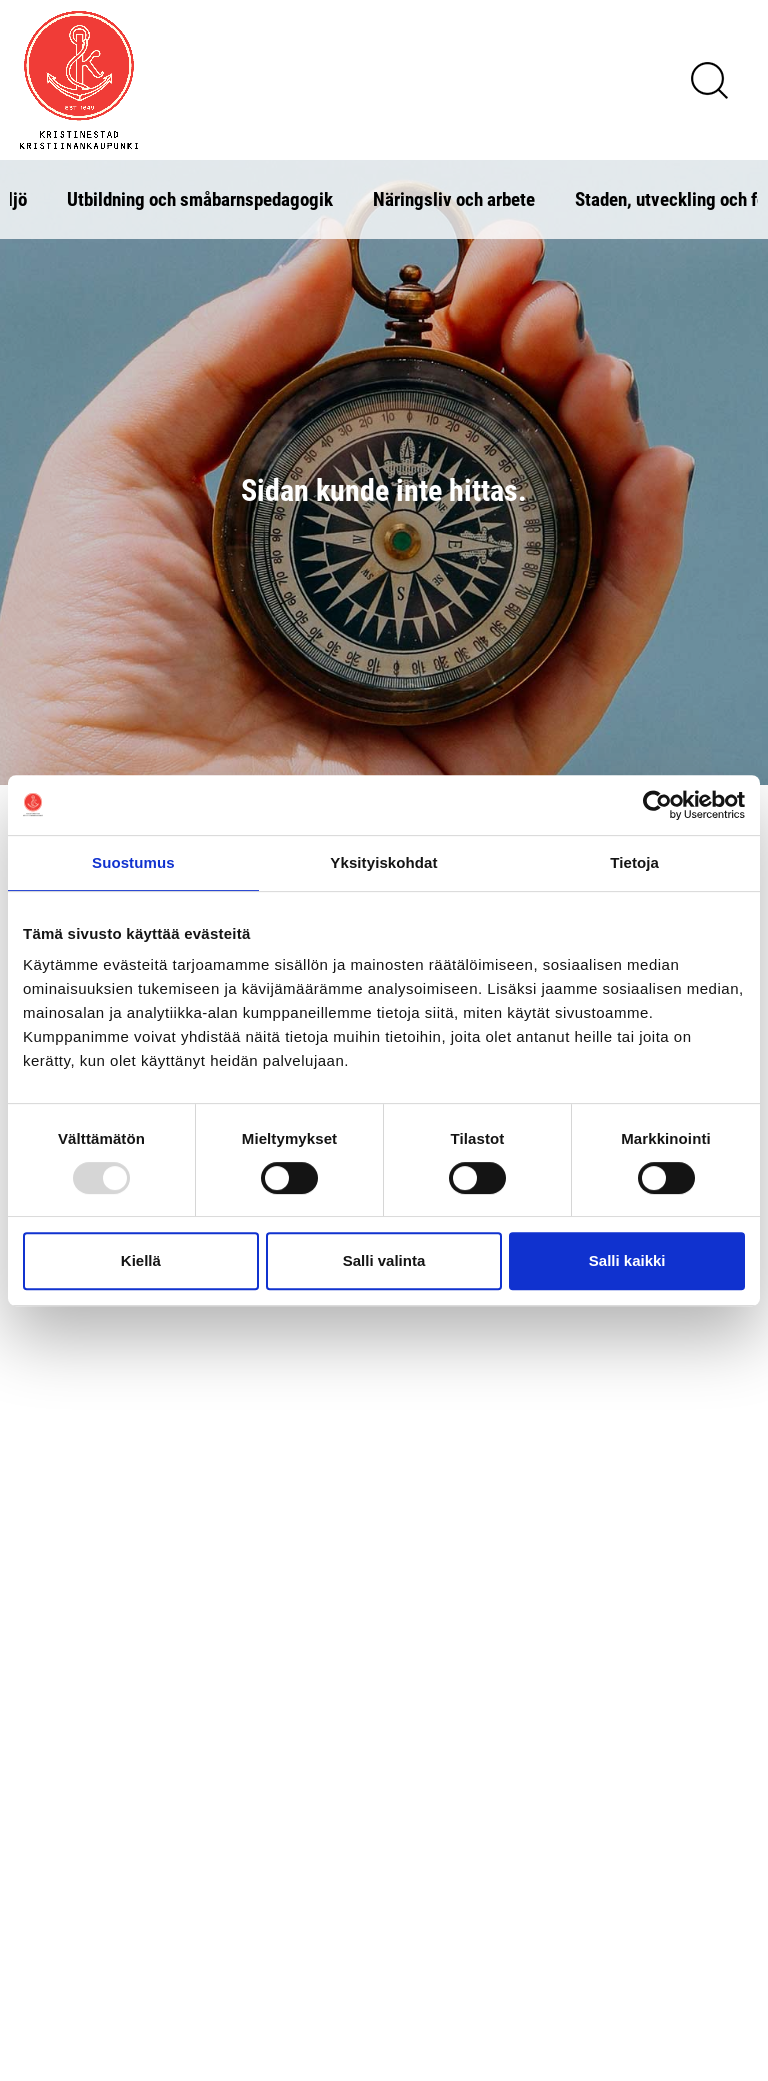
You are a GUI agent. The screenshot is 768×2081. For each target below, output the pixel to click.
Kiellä (141, 1260)
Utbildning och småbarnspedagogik (200, 198)
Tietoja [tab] (634, 862)
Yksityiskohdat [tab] (383, 862)
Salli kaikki (627, 1260)
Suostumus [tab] (133, 862)
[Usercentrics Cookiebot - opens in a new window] (657, 805)
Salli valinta (384, 1260)
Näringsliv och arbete (454, 198)
